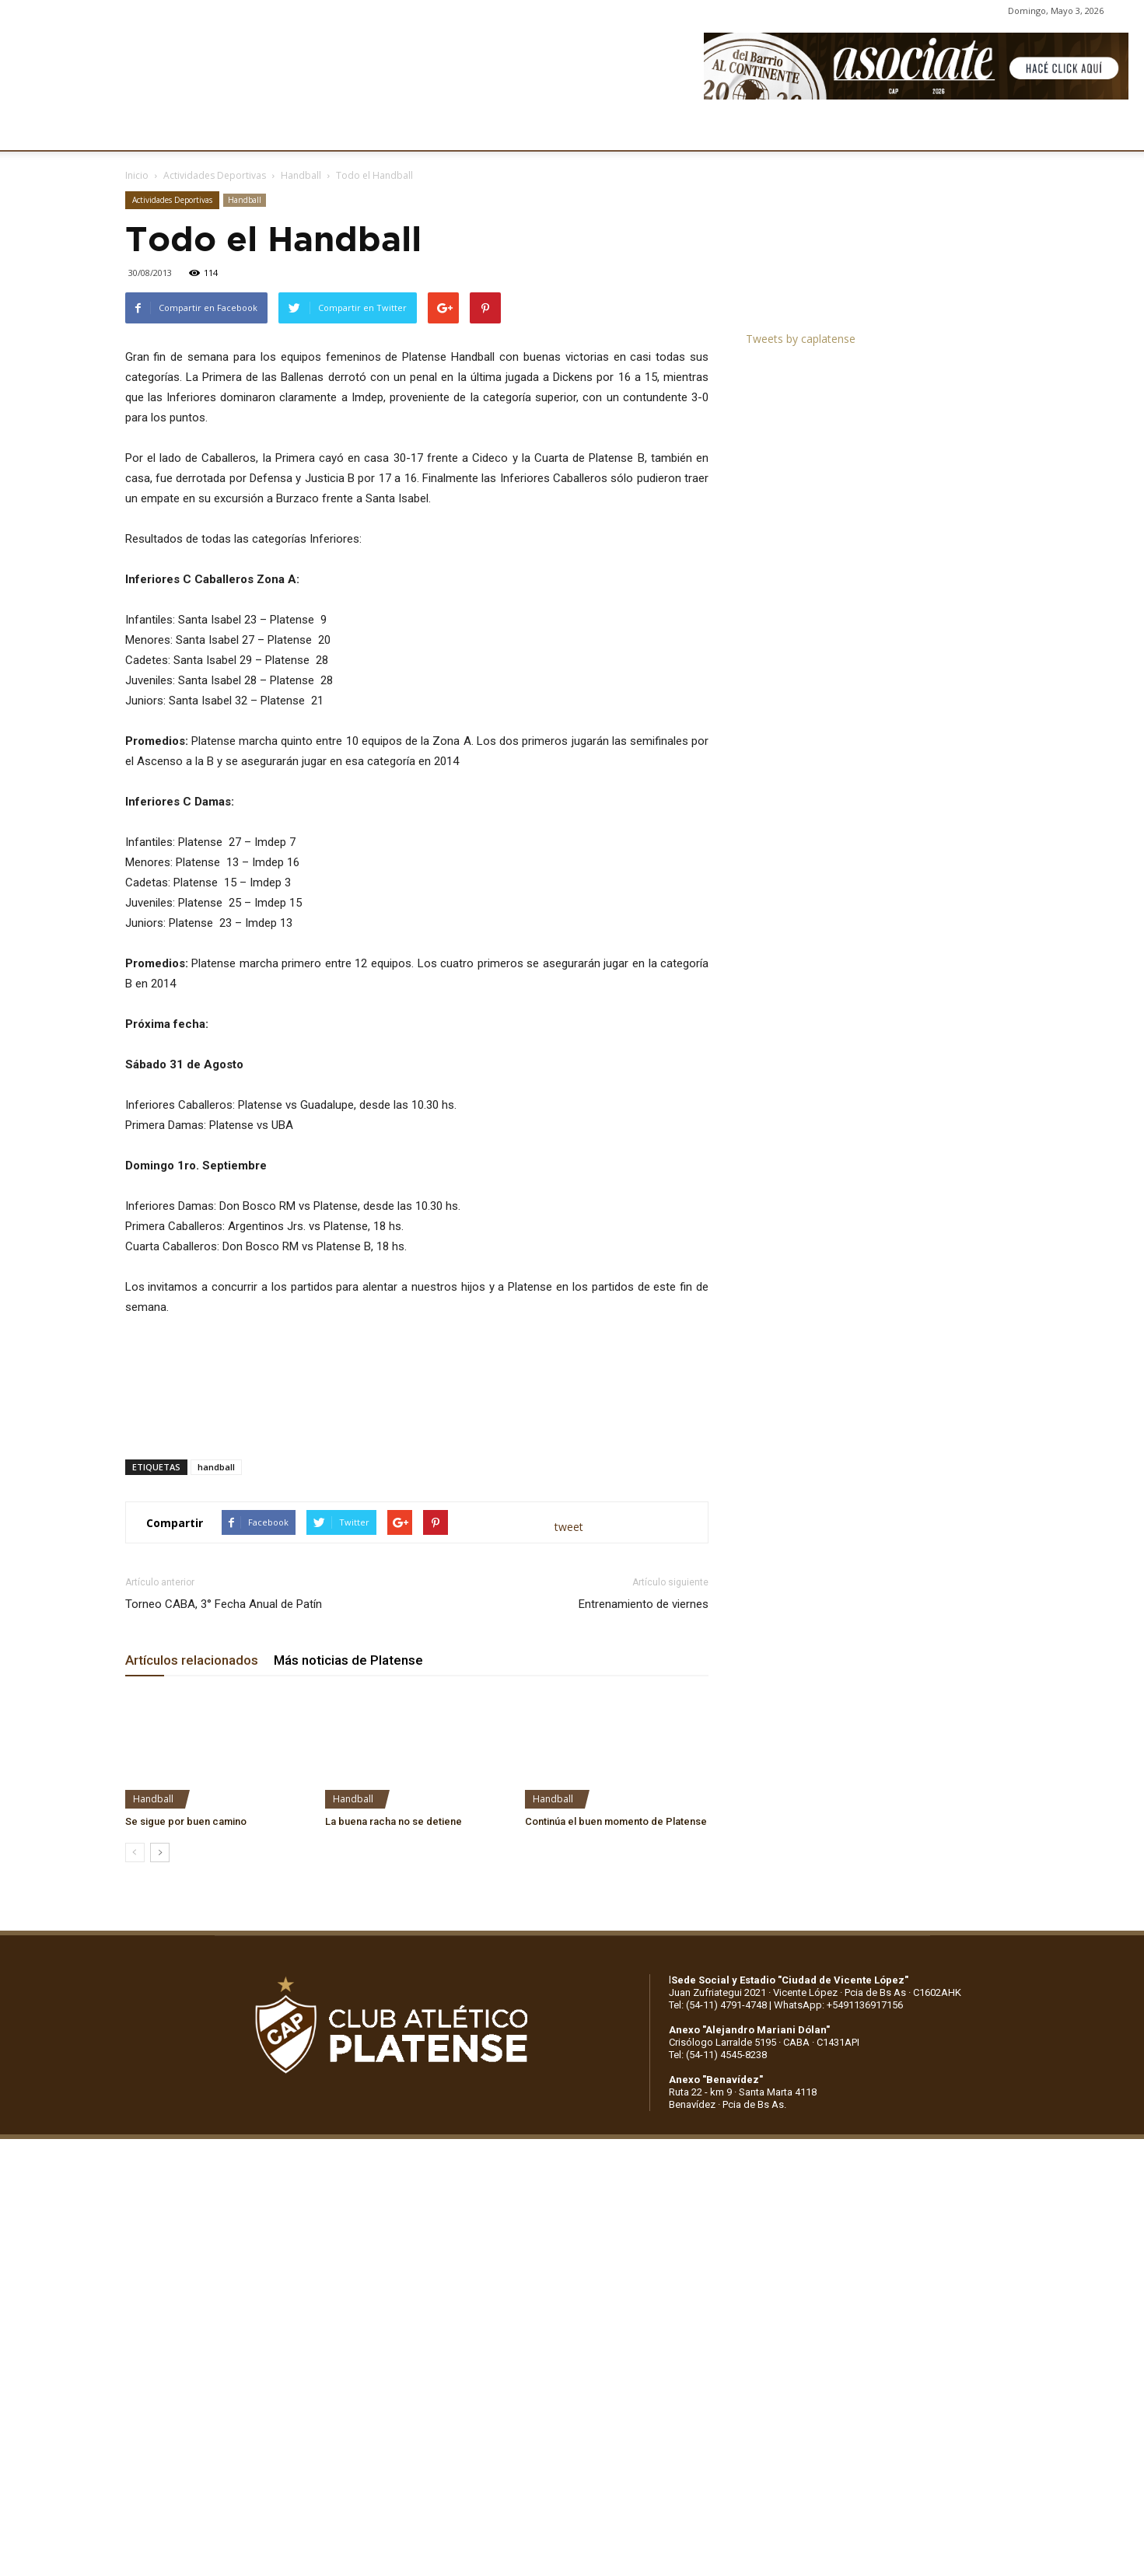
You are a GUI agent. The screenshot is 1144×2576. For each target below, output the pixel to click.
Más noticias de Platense (348, 1660)
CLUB (143, 130)
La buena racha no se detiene (393, 1821)
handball (216, 1467)
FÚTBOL (331, 130)
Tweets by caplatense (800, 338)
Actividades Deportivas (214, 175)
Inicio (137, 175)
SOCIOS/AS (651, 130)
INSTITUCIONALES (233, 130)
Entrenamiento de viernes (643, 1604)
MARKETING (494, 130)
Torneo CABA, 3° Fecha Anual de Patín (223, 1604)
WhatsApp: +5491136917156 (838, 2005)
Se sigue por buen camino (186, 1821)
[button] (1117, 130)
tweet (569, 1526)
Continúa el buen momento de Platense (616, 1821)
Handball (301, 175)
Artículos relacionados (191, 1660)
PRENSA (574, 130)
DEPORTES (407, 130)
